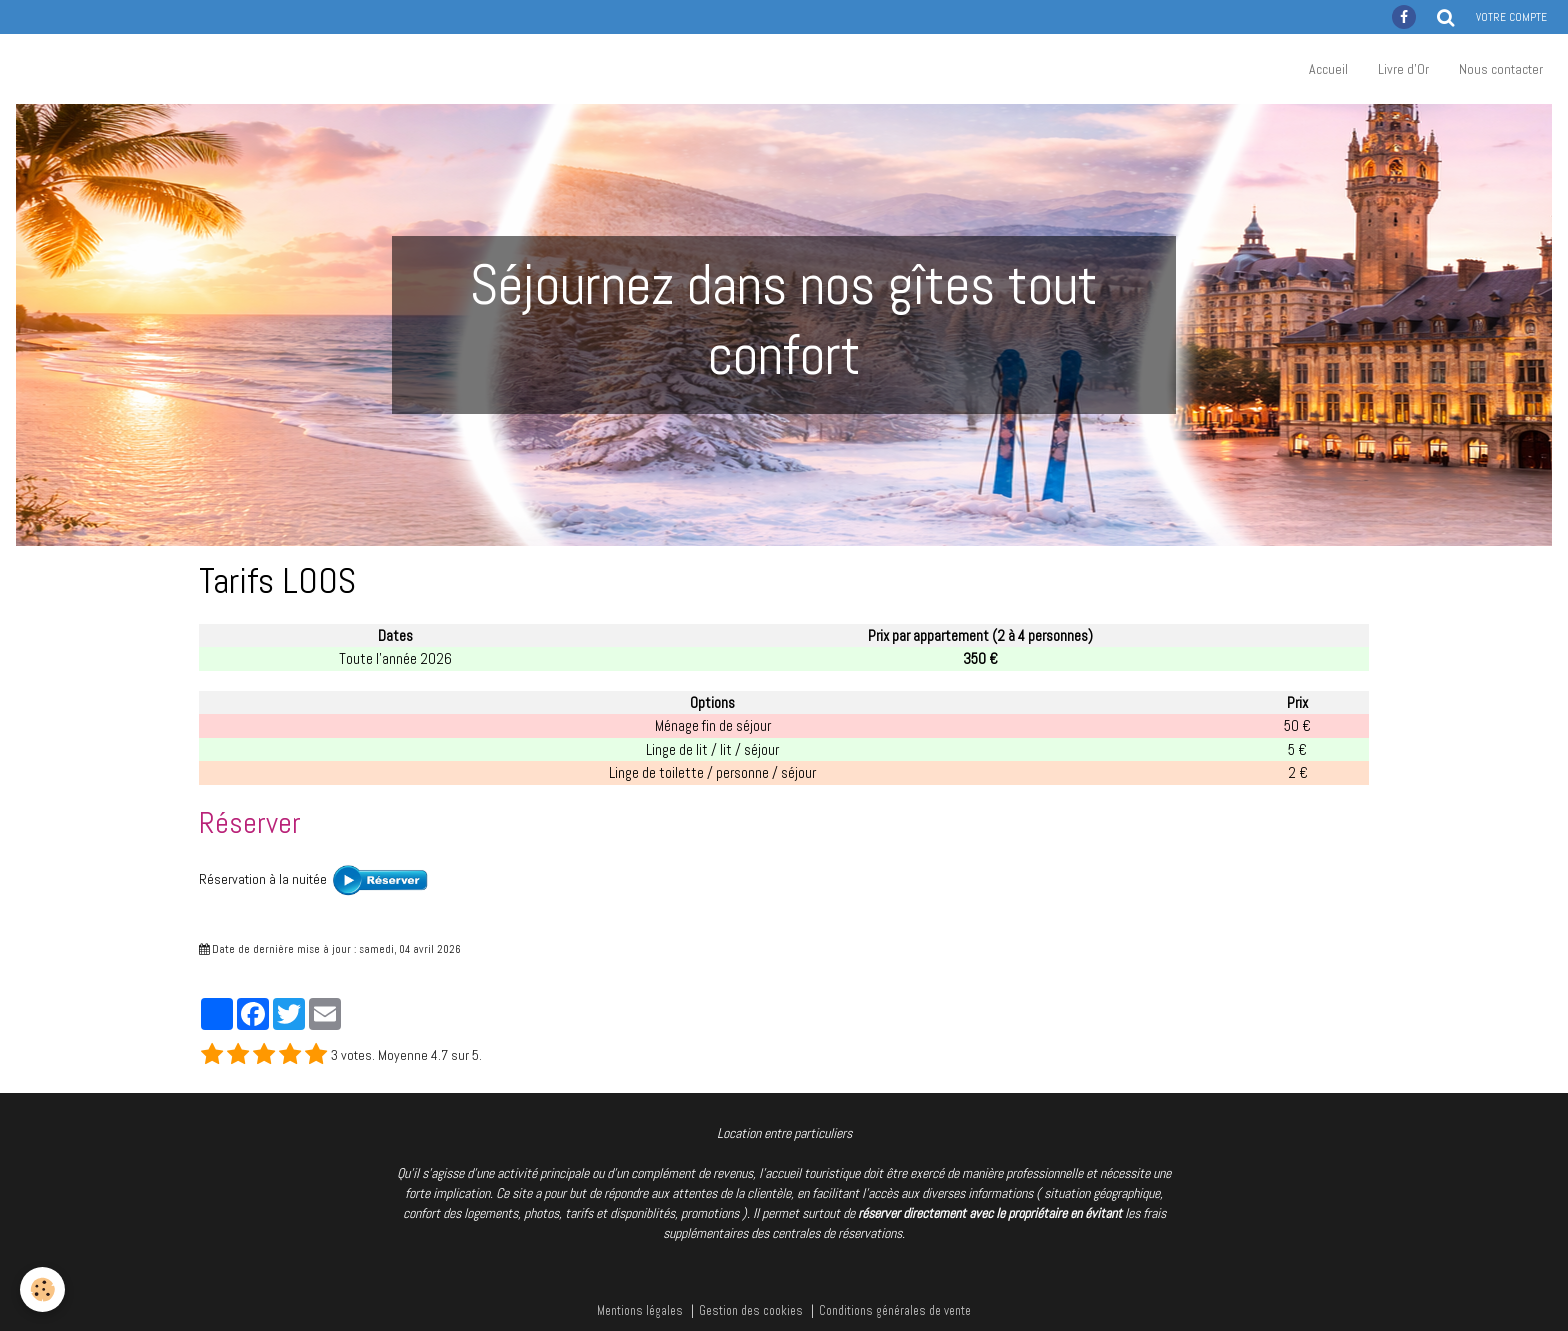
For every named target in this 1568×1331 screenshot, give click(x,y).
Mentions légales (640, 1311)
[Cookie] (42, 1289)
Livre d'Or (1403, 69)
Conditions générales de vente (895, 1311)
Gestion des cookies (751, 1311)
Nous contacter (1501, 69)
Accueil (1328, 69)
